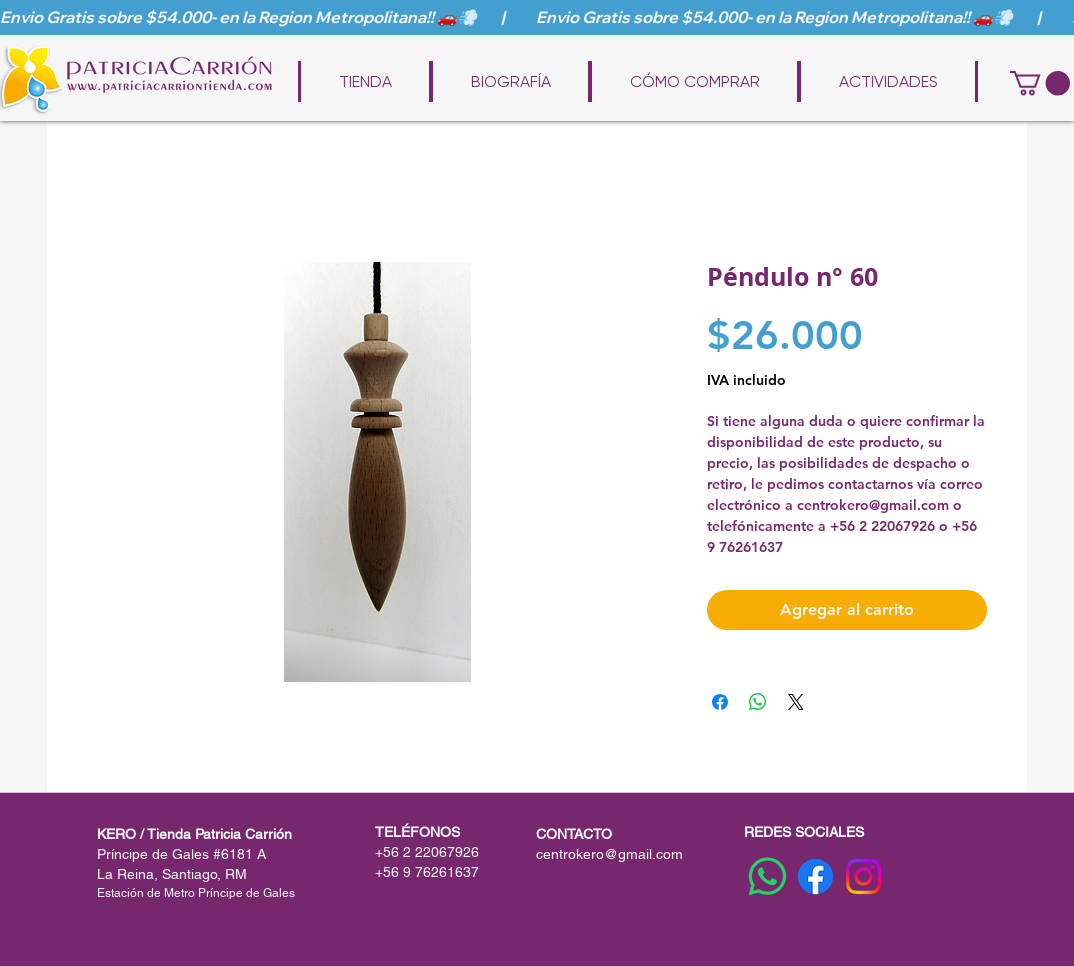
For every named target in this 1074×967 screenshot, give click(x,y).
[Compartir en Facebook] (720, 702)
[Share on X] (796, 702)
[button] (1040, 83)
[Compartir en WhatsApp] (758, 702)
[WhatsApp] (767, 876)
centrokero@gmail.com (609, 854)
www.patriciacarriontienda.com (551, 52)
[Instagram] (863, 876)
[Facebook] (815, 876)
